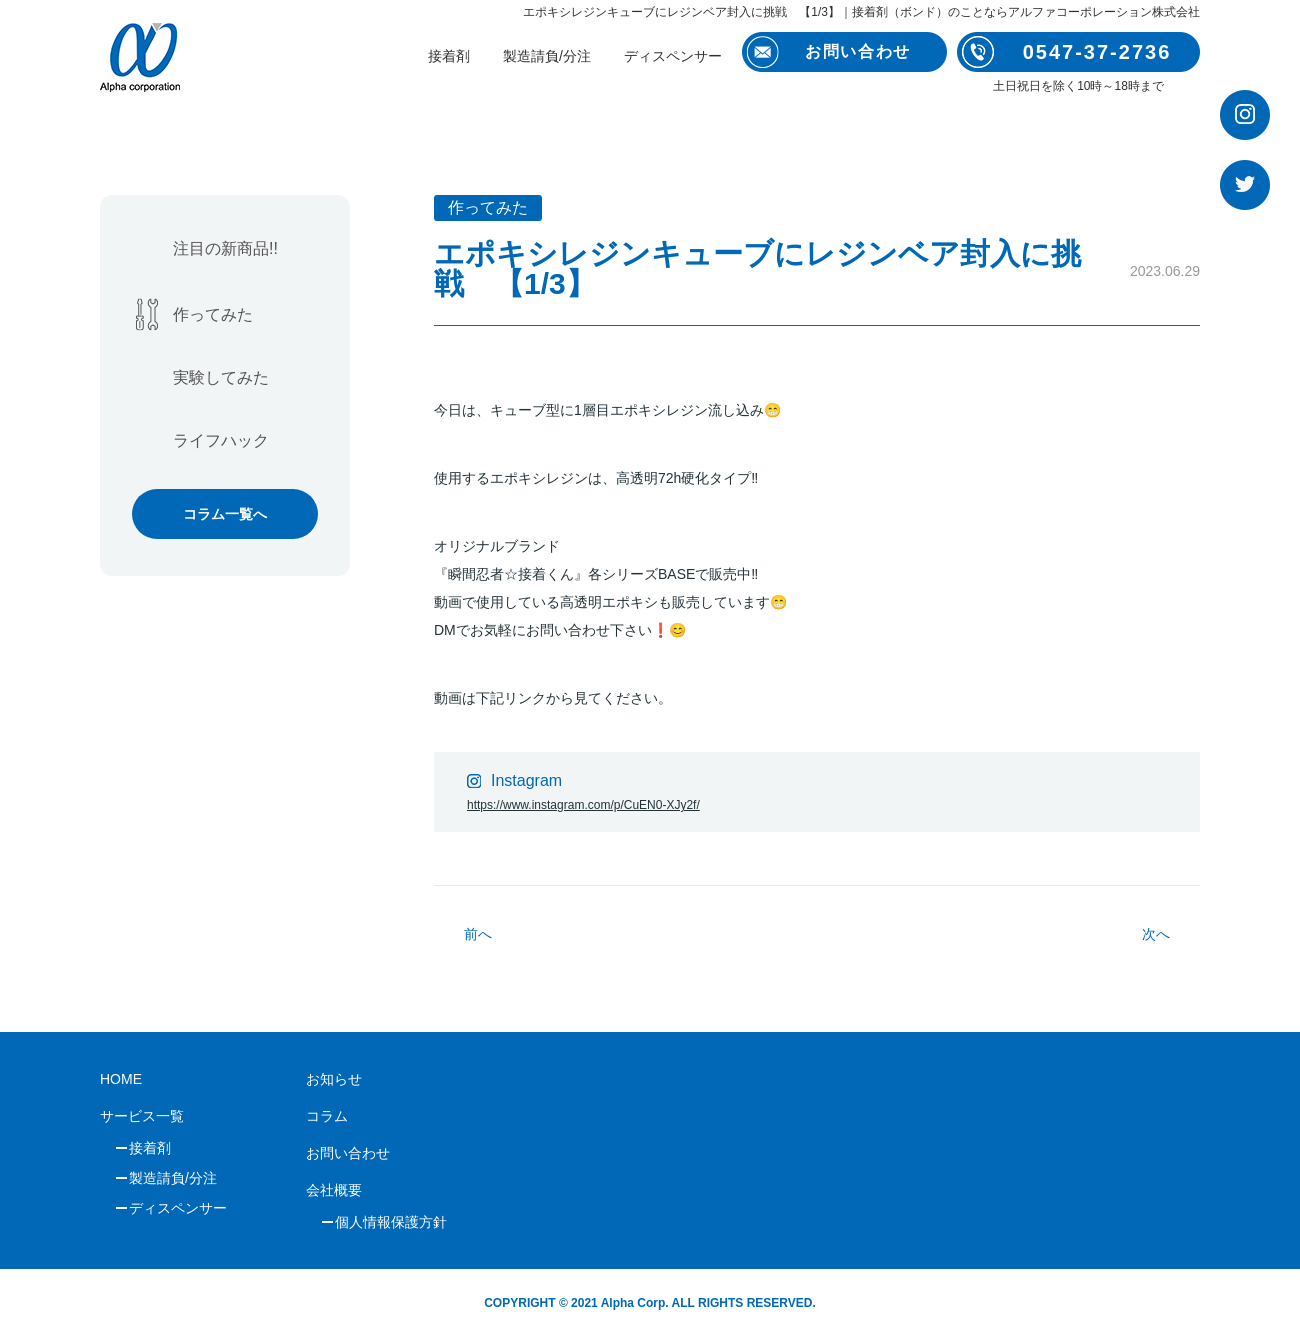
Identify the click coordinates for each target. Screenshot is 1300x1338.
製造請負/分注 (547, 56)
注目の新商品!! (225, 248)
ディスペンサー (673, 56)
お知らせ (334, 1079)
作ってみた (213, 314)
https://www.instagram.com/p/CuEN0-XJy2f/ (583, 805)
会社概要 (334, 1190)
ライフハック (221, 440)
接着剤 (449, 56)
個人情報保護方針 (391, 1222)
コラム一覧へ (225, 514)
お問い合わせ (348, 1153)
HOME (121, 1079)
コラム (327, 1116)
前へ (478, 934)
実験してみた (221, 377)
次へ (1156, 934)
